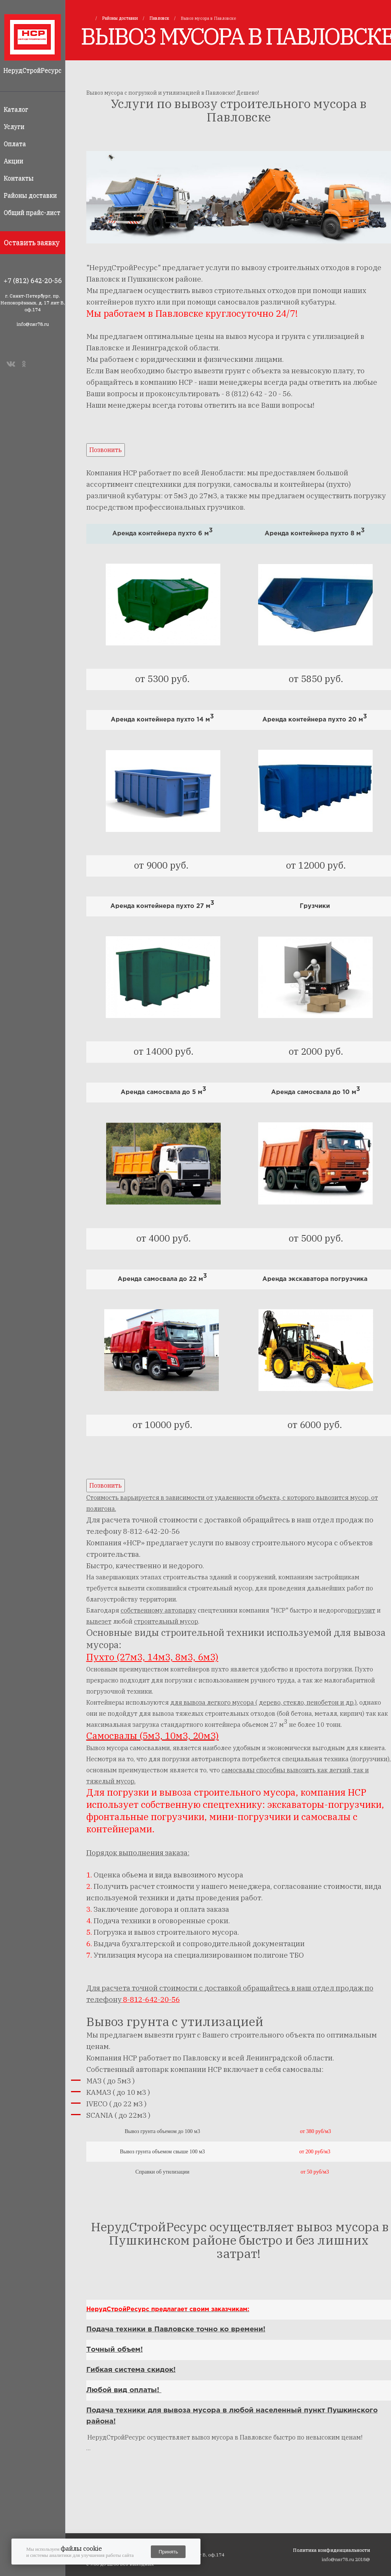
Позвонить (105, 450)
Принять (168, 2552)
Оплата (15, 144)
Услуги (14, 126)
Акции (13, 161)
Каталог (16, 109)
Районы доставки (30, 195)
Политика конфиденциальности (331, 2550)
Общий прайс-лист (32, 212)
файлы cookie (81, 2548)
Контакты (19, 178)
